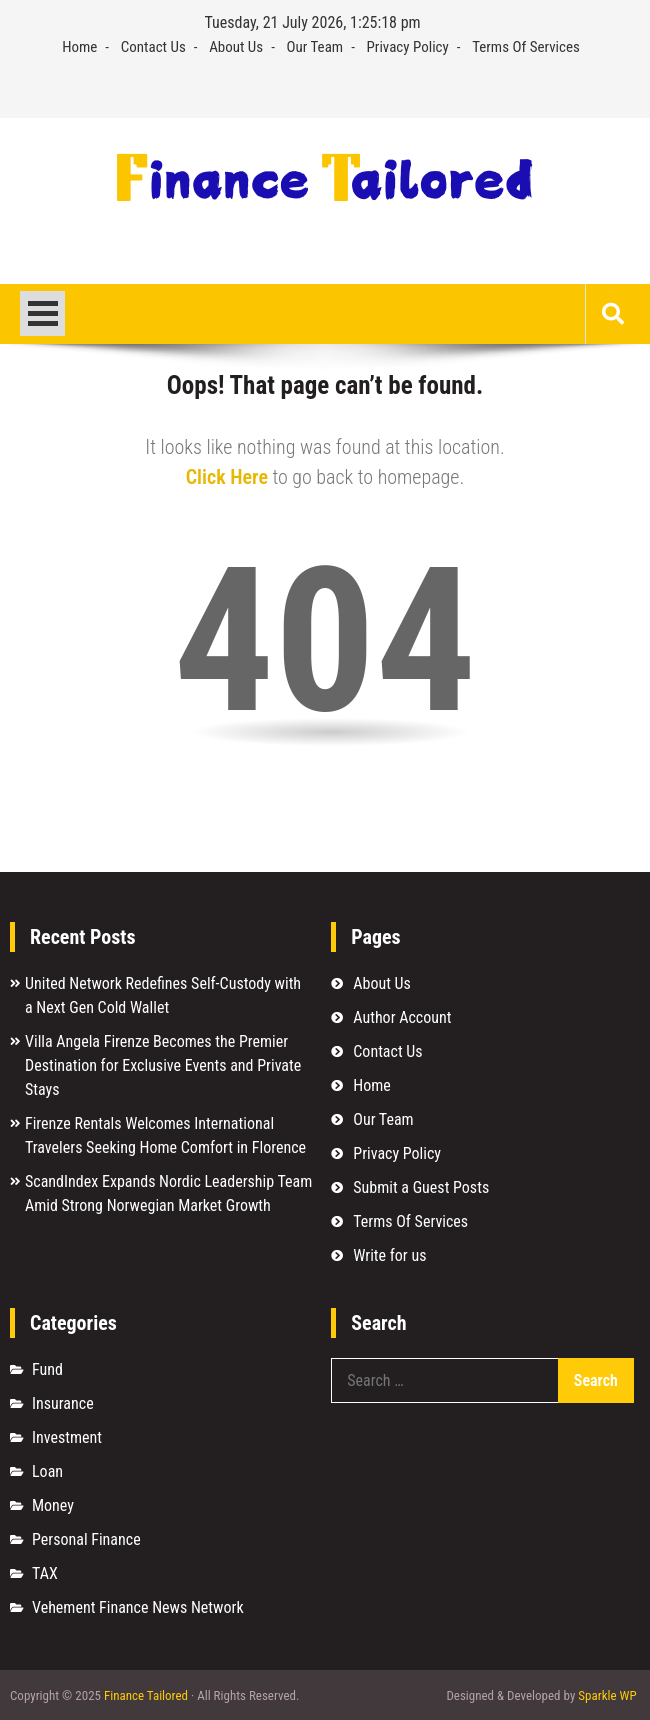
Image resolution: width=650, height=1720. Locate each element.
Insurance (63, 1403)
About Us (236, 47)
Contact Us (153, 47)
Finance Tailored (146, 1695)
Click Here (227, 477)
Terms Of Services (526, 47)
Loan (47, 1471)
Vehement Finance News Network (138, 1607)
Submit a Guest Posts (421, 1187)
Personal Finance (86, 1539)
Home (79, 47)
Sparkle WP (607, 1695)
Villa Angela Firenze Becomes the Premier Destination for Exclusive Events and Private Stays (163, 1065)
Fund (47, 1369)
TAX (45, 1573)
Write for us (389, 1255)
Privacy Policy (408, 47)
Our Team (315, 47)
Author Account (402, 1017)
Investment (67, 1437)
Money (53, 1505)
